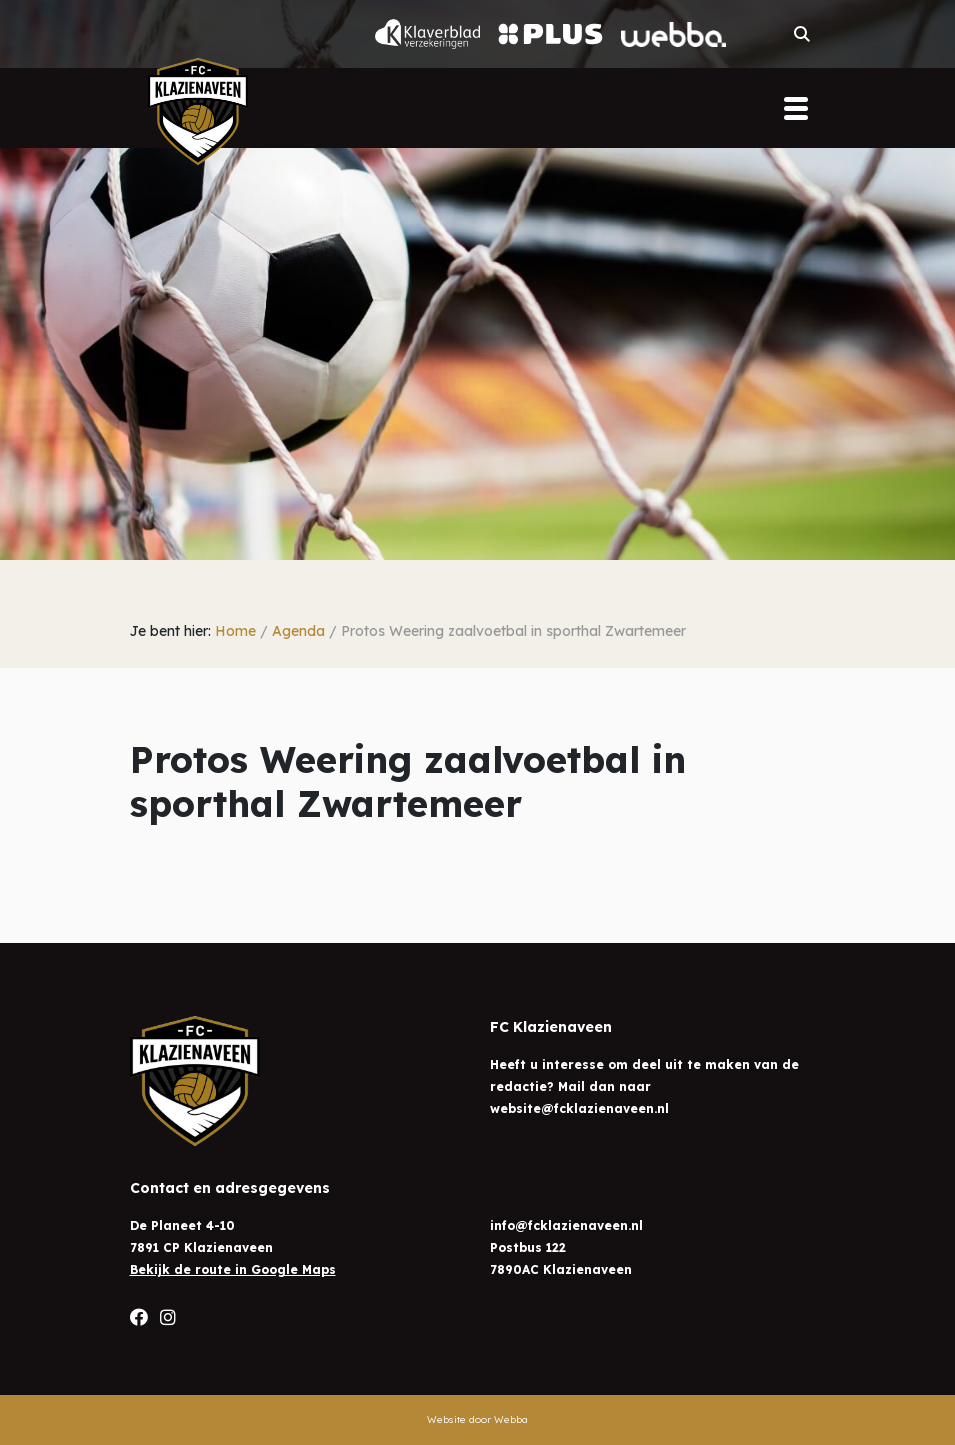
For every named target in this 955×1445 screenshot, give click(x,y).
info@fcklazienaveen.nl (566, 1225)
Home (235, 631)
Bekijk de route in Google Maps (233, 1269)
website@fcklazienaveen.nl (579, 1108)
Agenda (298, 631)
